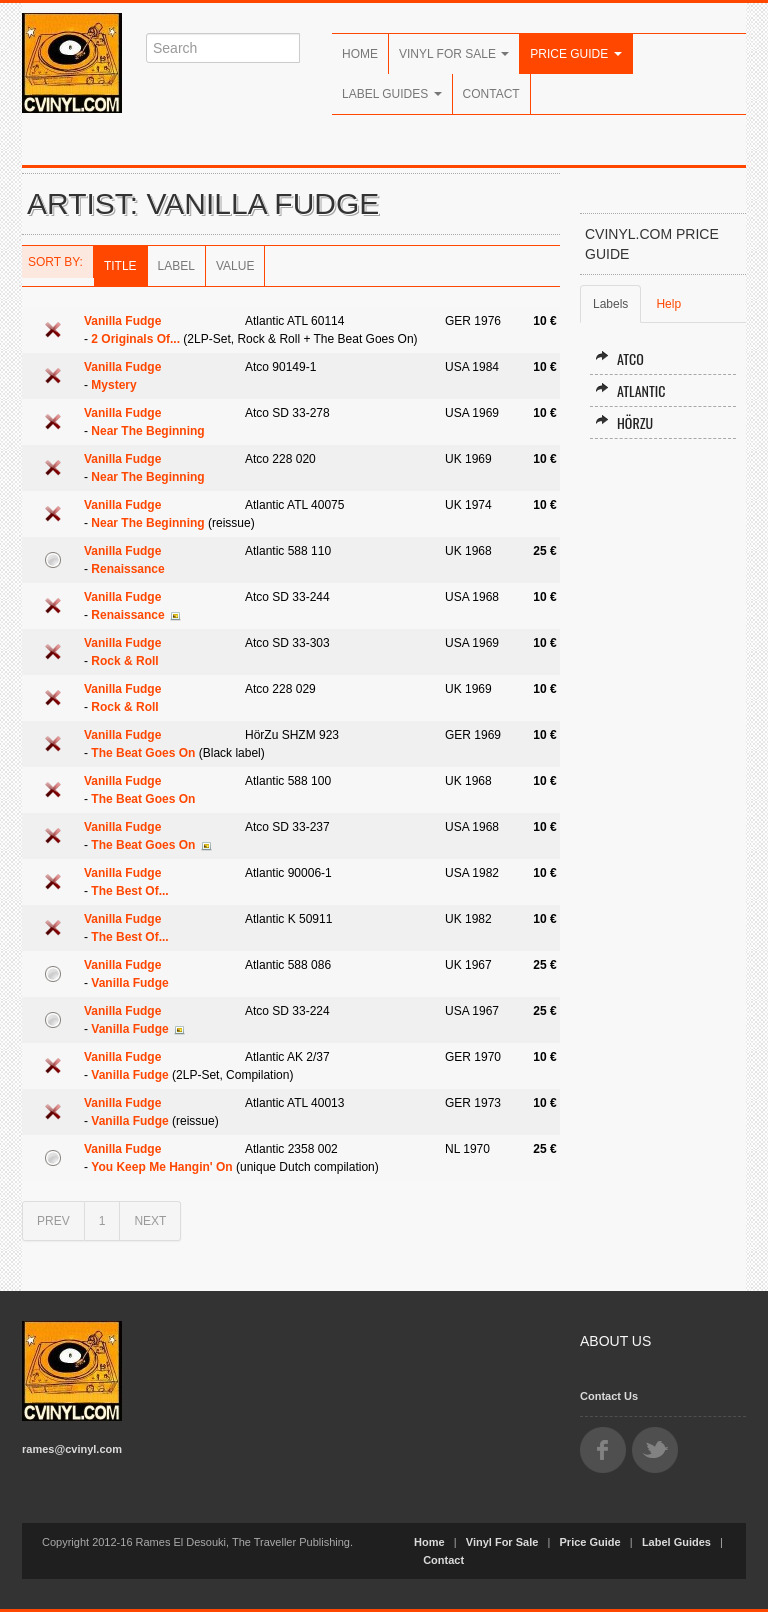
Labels (610, 304)
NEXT (150, 1221)
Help (668, 304)
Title (120, 266)
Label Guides (392, 94)
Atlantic (630, 390)
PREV (53, 1221)
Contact (491, 94)
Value (235, 266)
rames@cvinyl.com (72, 1449)
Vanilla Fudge (122, 321)
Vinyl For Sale (454, 54)
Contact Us (609, 1396)
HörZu (624, 422)
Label (176, 266)
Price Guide (575, 54)
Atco (619, 358)
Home (360, 54)
